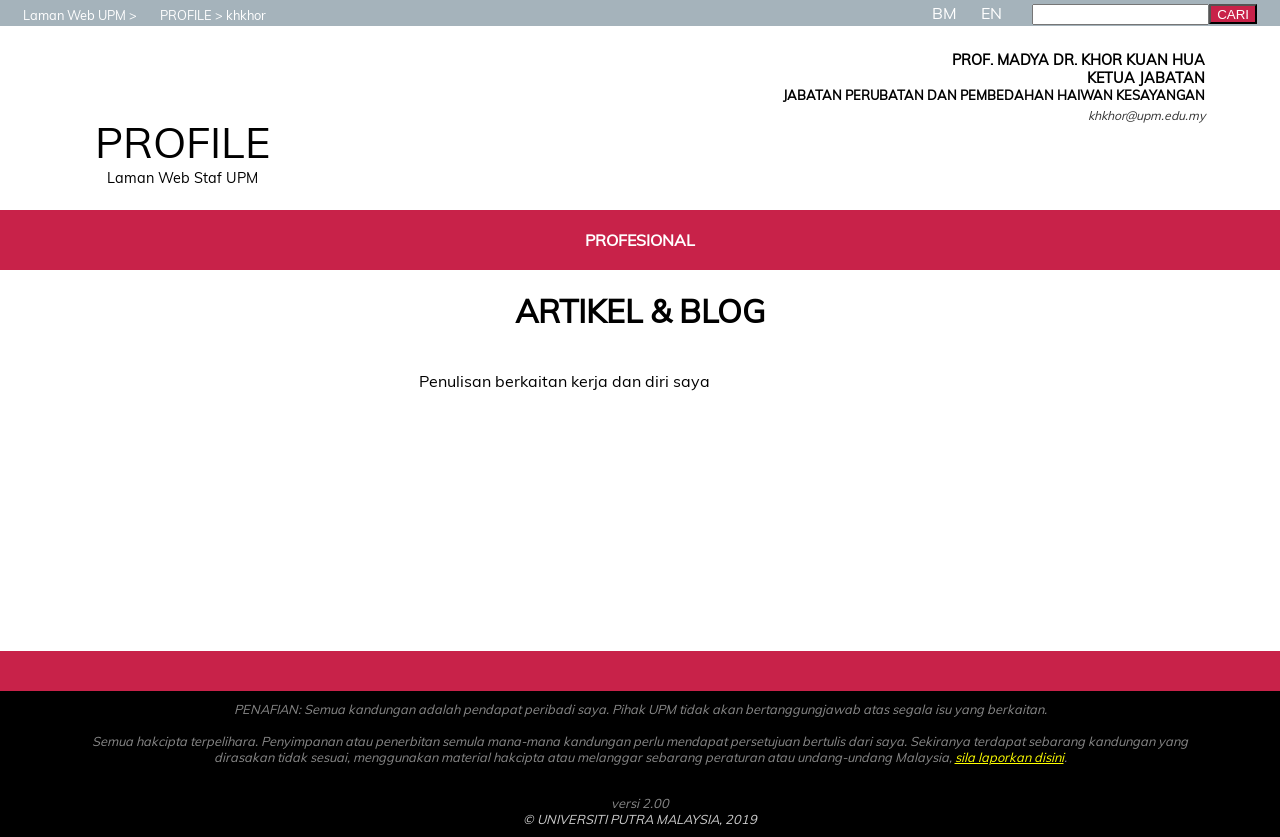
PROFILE (176, 15)
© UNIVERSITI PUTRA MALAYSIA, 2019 (640, 819)
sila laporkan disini (1009, 757)
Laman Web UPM (64, 15)
